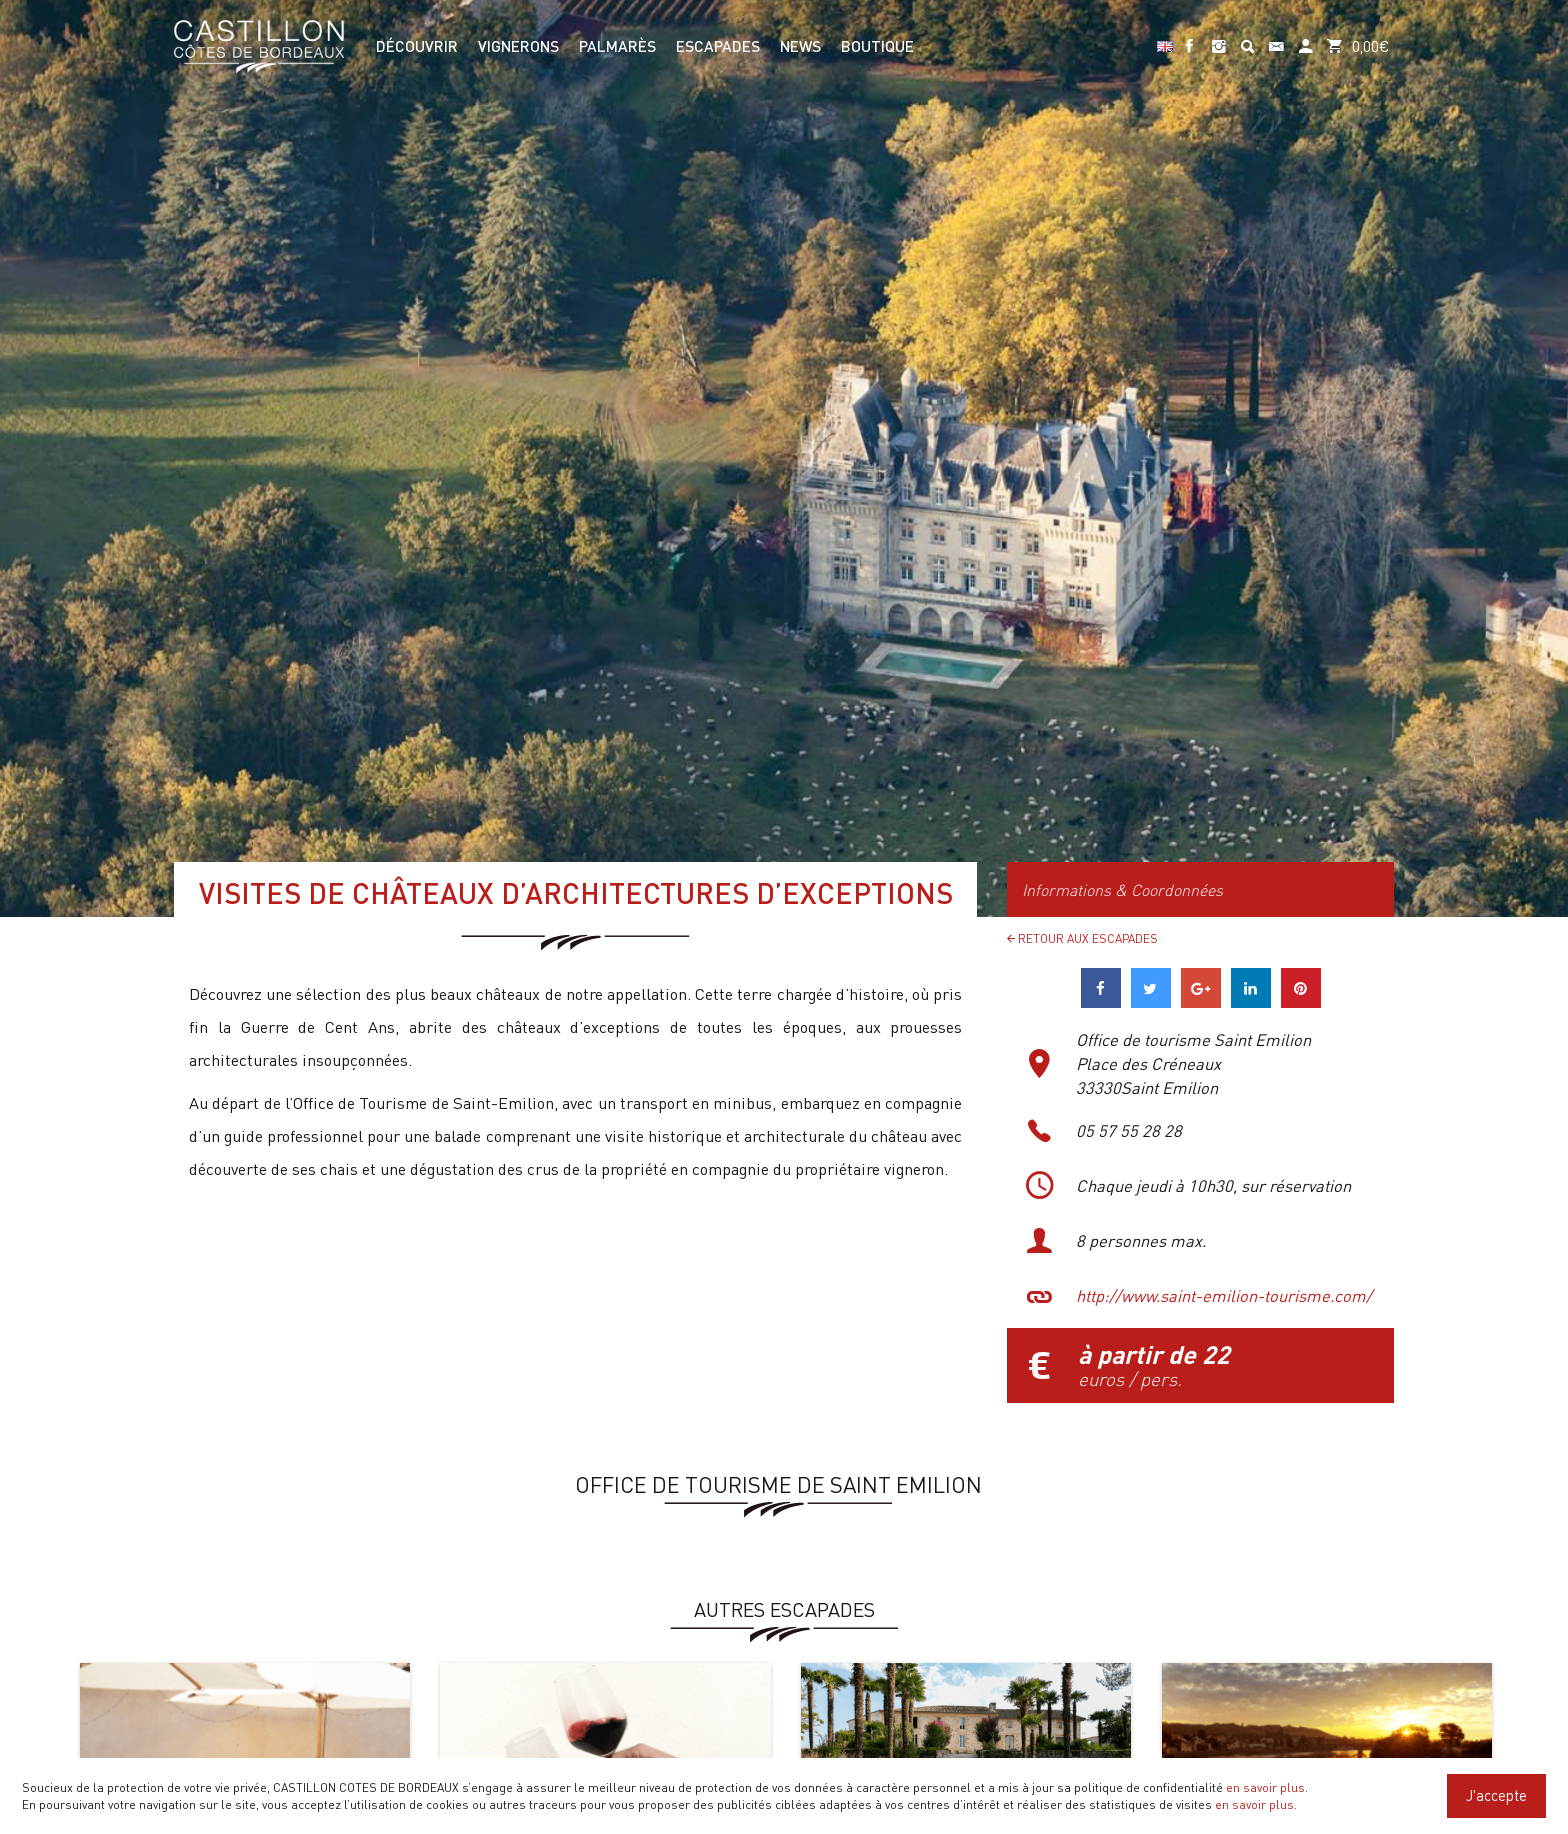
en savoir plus (1265, 1787)
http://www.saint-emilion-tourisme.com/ (1224, 1295)
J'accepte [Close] (1496, 1795)
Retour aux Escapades (1082, 938)
